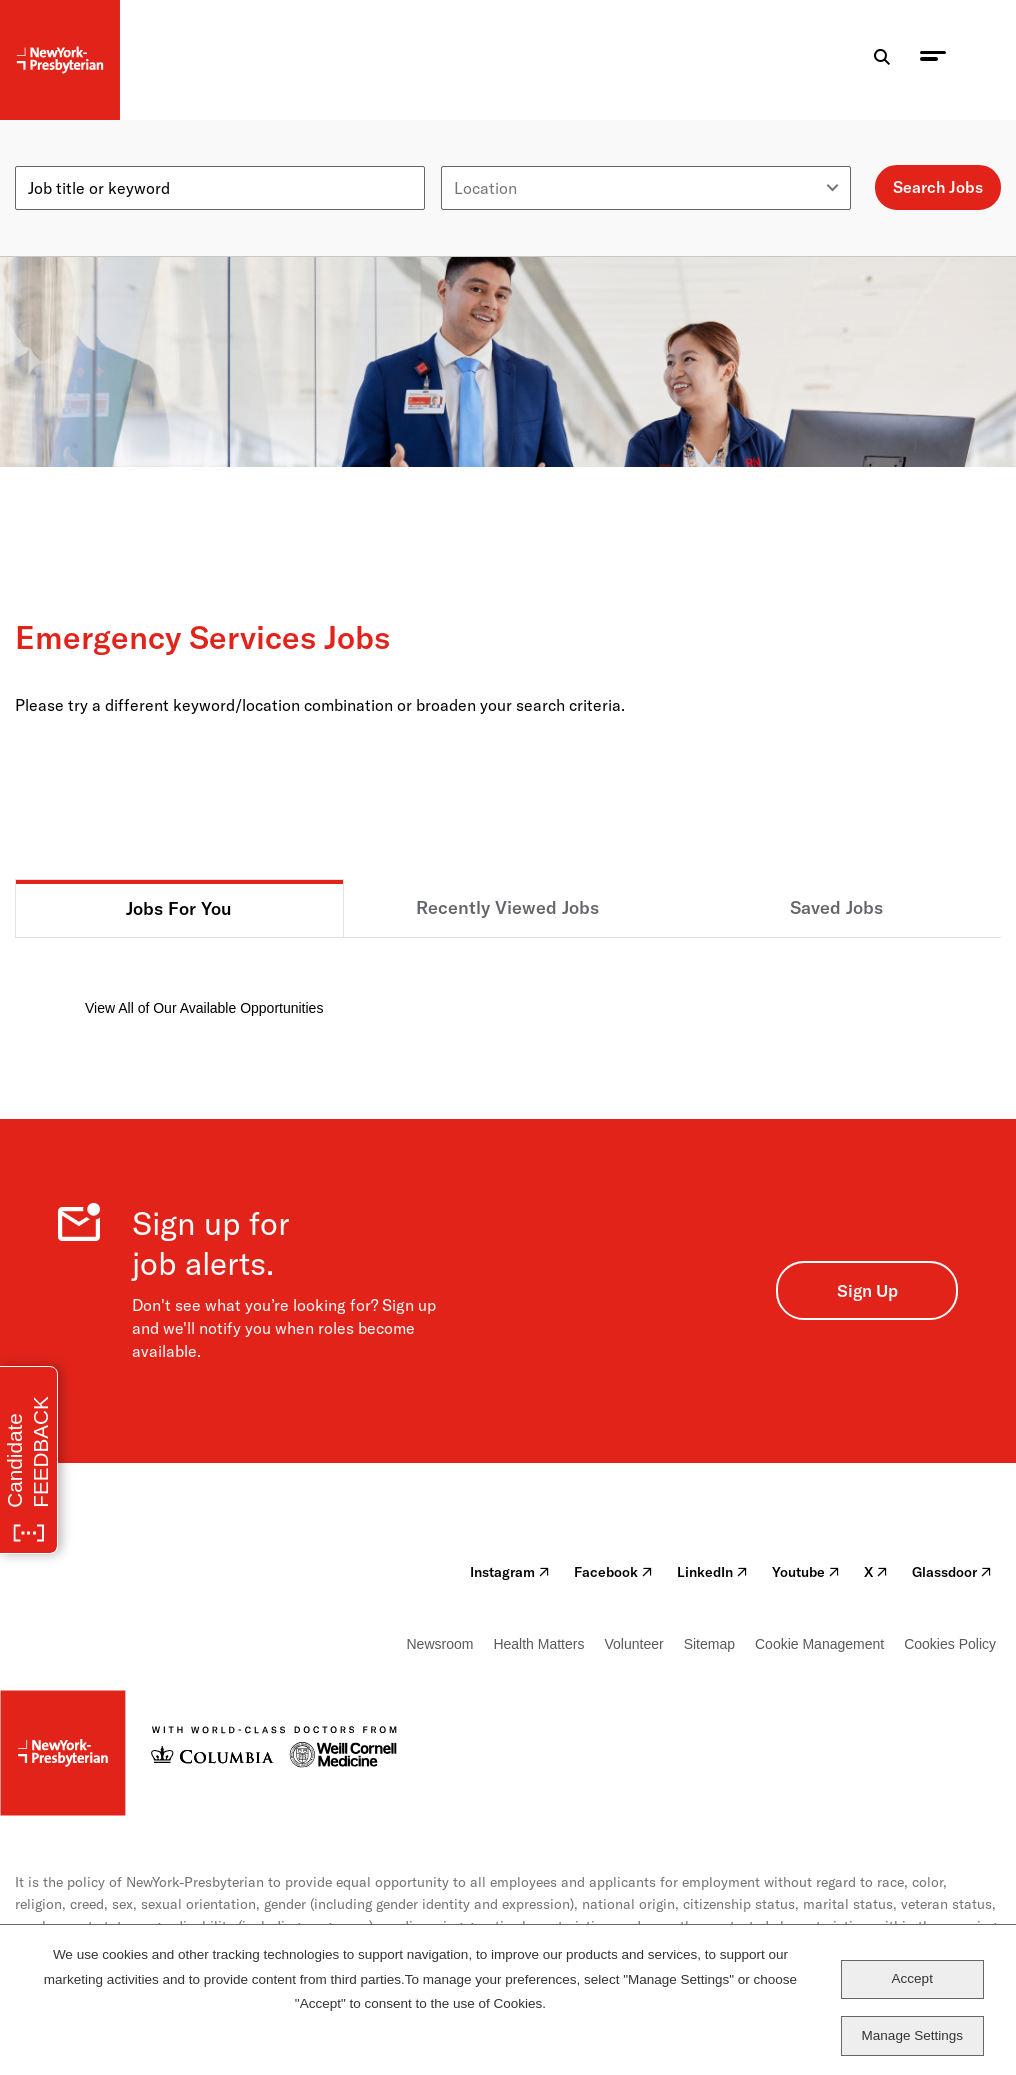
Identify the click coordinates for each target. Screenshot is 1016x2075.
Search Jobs (938, 187)
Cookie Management (819, 1644)
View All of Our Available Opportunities (204, 1008)
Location (472, 158)
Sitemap (709, 1644)
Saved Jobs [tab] (836, 907)
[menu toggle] (933, 60)
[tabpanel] (508, 978)
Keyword (47, 158)
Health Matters (538, 1644)
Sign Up (867, 1290)
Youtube (806, 1572)
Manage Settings (912, 2035)
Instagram (510, 1572)
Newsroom (440, 1644)
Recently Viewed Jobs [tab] (507, 907)
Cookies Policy (950, 1644)
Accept (912, 1978)
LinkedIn (712, 1572)
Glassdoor (952, 1572)
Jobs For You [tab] (179, 908)
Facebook (613, 1572)
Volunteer (633, 1644)
